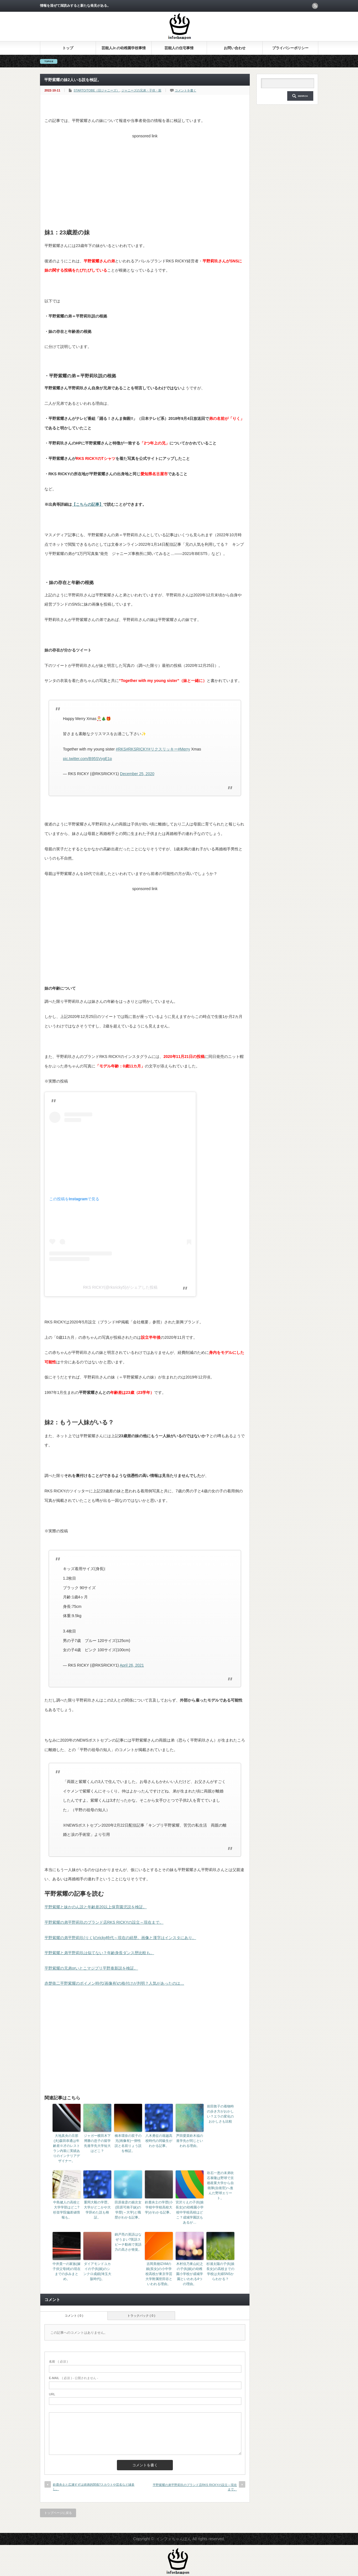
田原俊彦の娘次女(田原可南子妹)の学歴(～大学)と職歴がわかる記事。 (128, 2209)
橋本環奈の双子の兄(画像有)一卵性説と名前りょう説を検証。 (128, 2143)
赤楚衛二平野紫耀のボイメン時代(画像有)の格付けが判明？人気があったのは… (114, 1983)
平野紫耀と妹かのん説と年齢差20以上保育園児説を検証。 (95, 1907)
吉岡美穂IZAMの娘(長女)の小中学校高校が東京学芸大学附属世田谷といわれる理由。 (158, 2274)
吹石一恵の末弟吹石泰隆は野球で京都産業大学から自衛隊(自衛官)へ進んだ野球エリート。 (220, 2185)
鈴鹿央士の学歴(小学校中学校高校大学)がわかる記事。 (159, 2207)
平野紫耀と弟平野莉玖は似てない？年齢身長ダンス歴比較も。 (99, 1953)
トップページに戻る (58, 2512)
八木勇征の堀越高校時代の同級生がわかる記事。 (158, 2141)
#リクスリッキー (163, 749)
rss (315, 6)
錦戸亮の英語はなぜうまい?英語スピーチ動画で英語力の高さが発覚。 (128, 2242)
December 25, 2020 (137, 773)
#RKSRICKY (137, 749)
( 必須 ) (58, 2361)
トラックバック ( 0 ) (141, 2315)
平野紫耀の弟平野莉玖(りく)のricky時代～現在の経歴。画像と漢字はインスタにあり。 (120, 1937)
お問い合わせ (235, 48)
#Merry (184, 749)
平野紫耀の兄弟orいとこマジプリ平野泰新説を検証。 (91, 1968)
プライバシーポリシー (290, 48)
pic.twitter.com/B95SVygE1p (87, 758)
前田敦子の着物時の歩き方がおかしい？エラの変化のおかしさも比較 (220, 2113)
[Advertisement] (145, 180)
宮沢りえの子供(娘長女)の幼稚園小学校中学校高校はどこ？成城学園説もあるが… (190, 2212)
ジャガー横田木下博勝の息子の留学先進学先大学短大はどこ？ (97, 2143)
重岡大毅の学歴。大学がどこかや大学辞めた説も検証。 (97, 2209)
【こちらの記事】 (87, 504)
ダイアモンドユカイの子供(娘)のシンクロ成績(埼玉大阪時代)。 (97, 2271)
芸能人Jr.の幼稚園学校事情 (124, 48)
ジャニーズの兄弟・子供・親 (141, 90)
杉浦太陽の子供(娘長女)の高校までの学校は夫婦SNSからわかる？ (220, 2271)
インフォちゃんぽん (173, 2539)
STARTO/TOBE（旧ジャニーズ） (96, 90)
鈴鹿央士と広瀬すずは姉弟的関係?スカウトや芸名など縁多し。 (94, 2486)
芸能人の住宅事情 (179, 48)
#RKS (121, 749)
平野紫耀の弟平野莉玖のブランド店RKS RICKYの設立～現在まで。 (103, 1922)
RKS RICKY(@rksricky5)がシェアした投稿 (120, 1287)
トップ (67, 48)
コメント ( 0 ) (74, 2315)
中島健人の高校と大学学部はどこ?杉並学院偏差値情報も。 (66, 2209)
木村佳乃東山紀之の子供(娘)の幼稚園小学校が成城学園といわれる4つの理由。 (189, 2274)
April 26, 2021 (132, 1665)
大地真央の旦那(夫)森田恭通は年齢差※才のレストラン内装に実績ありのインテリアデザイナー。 (66, 2148)
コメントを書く (185, 90)
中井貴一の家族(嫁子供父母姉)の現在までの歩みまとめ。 (67, 2271)
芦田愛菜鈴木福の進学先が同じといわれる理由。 (189, 2141)
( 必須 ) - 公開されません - (73, 2378)
